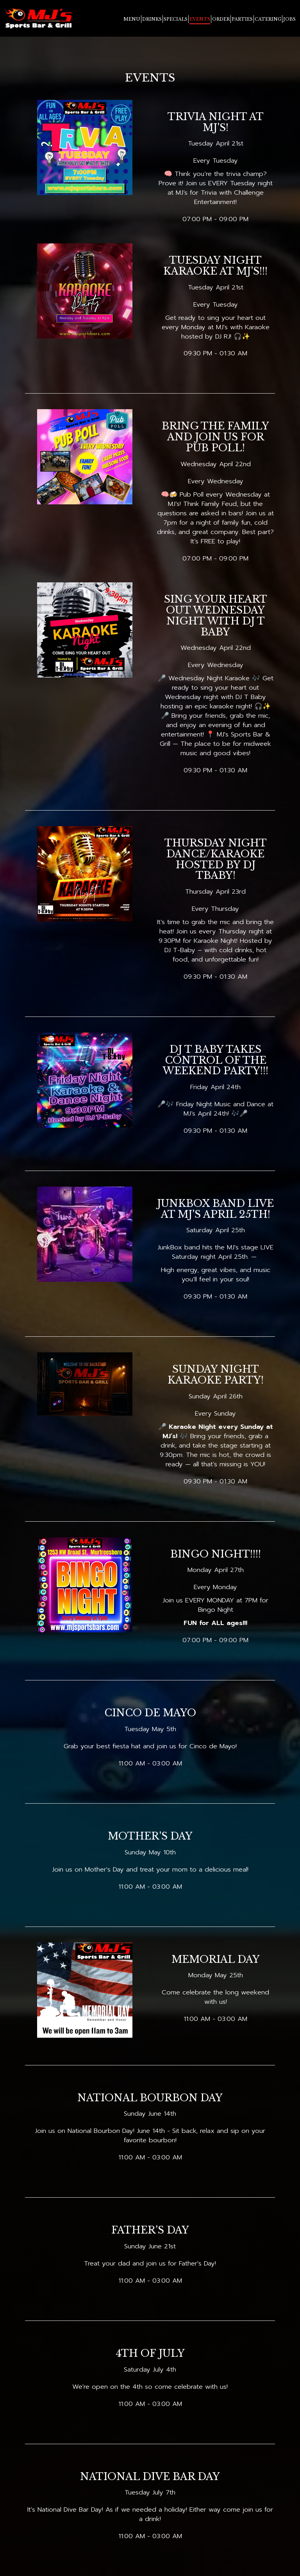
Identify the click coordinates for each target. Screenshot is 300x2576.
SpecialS (175, 19)
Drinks (151, 19)
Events (199, 19)
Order (220, 19)
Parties (241, 19)
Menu (131, 19)
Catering (267, 19)
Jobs (289, 19)
